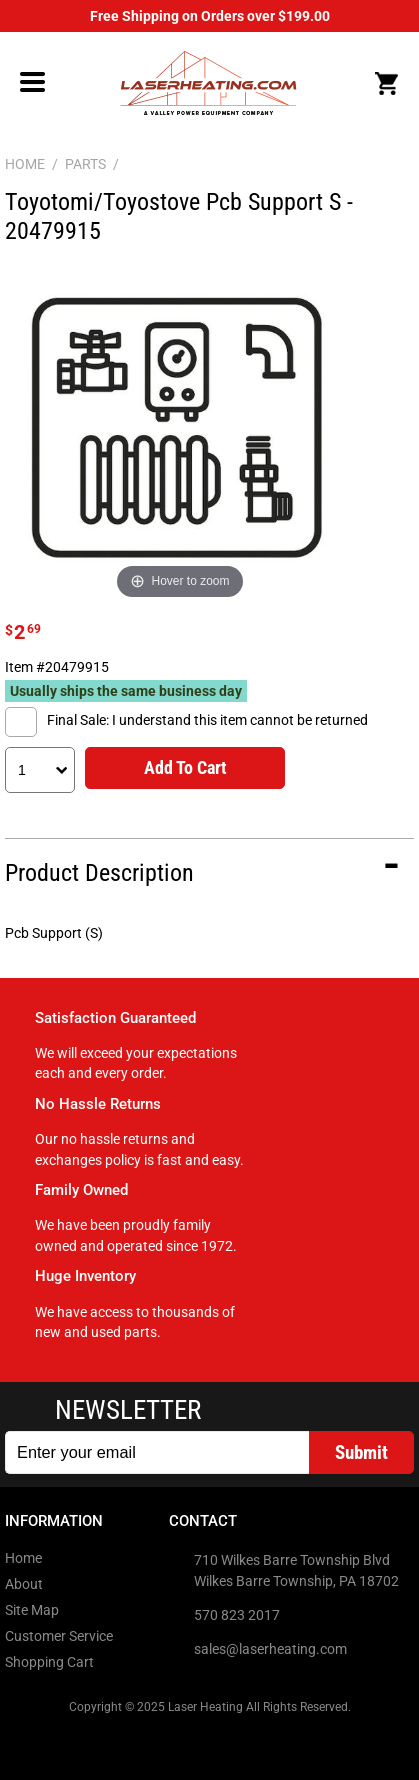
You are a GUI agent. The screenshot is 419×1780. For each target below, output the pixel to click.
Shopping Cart (49, 1662)
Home (23, 1558)
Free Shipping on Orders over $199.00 (210, 16)
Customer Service (59, 1636)
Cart (386, 84)
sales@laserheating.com (270, 1649)
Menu (33, 82)
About (24, 1584)
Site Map (32, 1610)
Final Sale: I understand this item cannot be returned (207, 720)
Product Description (99, 873)
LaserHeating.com (208, 83)
